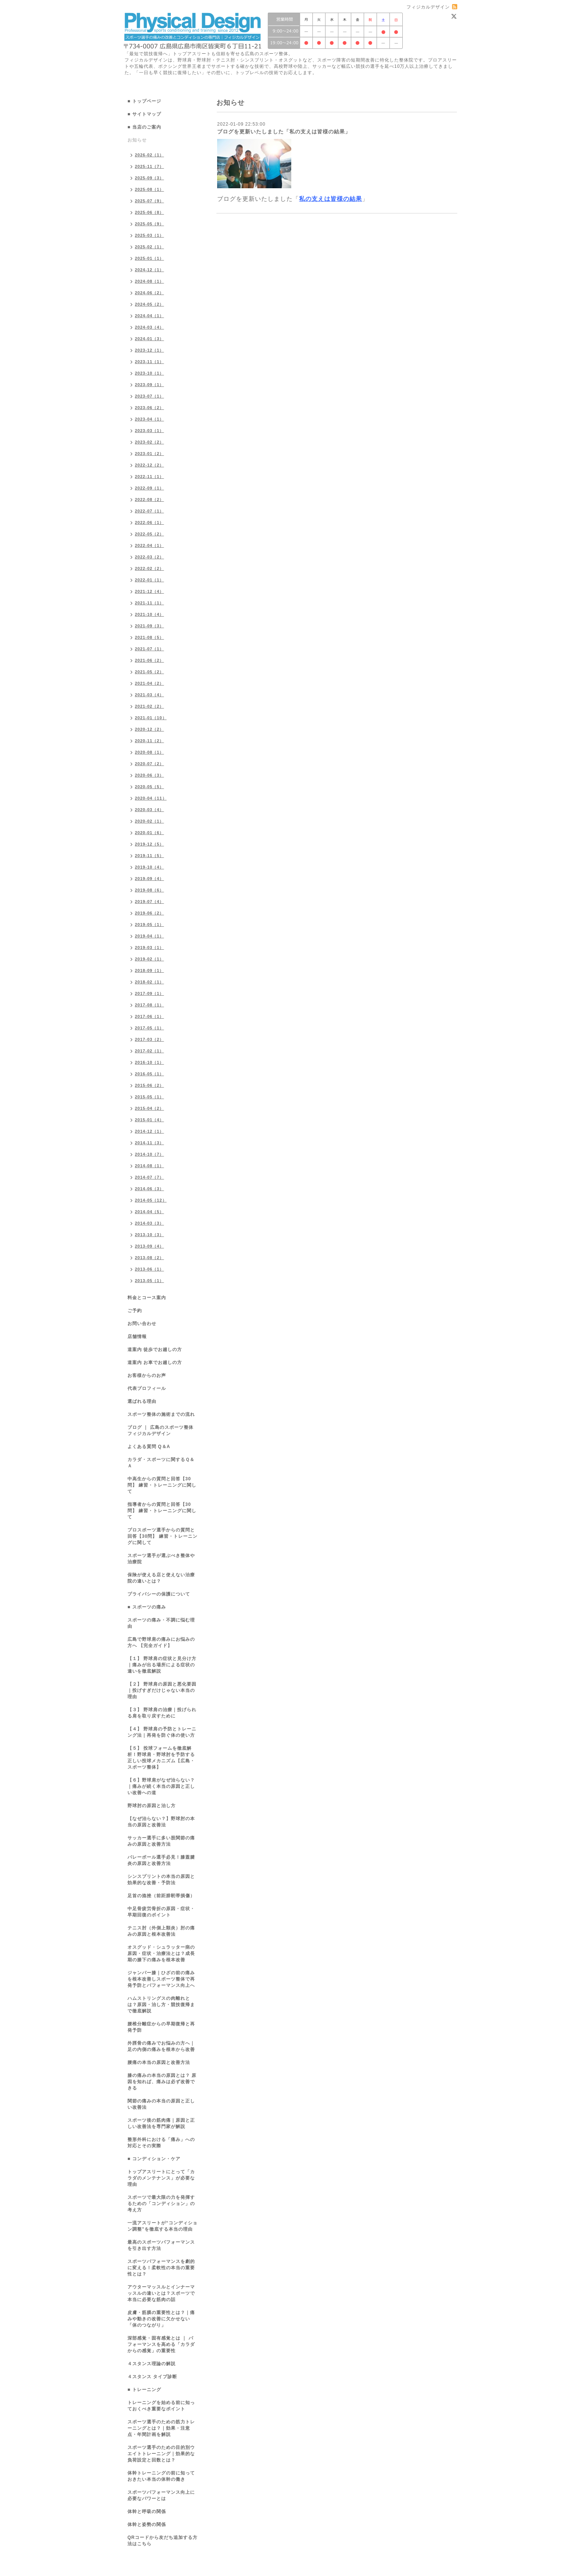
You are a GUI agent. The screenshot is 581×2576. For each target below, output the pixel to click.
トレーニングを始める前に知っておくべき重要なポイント (161, 2405)
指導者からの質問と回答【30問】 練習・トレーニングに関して (161, 1511)
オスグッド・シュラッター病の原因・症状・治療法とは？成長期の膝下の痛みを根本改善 (161, 1953)
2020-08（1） (149, 752)
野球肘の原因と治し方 (151, 1805)
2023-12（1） (149, 350)
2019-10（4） (149, 867)
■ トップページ (144, 101)
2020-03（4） (149, 809)
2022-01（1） (149, 580)
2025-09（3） (149, 178)
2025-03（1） (149, 235)
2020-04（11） (151, 798)
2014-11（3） (149, 1143)
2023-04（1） (149, 419)
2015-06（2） (149, 1085)
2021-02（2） (149, 706)
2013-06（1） (149, 1269)
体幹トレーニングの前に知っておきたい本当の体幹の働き (161, 2476)
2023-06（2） (149, 407)
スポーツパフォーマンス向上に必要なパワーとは (161, 2495)
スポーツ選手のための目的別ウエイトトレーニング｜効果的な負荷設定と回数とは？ (161, 2454)
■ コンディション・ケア (153, 2158)
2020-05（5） (149, 786)
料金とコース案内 (146, 1297)
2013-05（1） (149, 1280)
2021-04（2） (149, 683)
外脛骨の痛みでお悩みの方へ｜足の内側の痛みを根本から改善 (161, 2046)
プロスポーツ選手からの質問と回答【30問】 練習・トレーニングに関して (162, 1536)
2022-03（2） (149, 557)
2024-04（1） (149, 315)
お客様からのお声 (146, 1375)
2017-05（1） (149, 1028)
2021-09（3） (149, 626)
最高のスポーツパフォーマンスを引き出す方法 (161, 2245)
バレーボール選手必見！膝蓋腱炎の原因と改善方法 (161, 1860)
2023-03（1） (149, 430)
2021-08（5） (149, 637)
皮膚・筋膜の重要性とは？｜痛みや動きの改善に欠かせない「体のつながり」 (161, 2319)
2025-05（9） (149, 224)
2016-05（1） (149, 1074)
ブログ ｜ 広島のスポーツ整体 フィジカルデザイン (160, 1430)
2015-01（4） (149, 1120)
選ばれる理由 (141, 1401)
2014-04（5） (149, 1211)
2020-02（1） (149, 821)
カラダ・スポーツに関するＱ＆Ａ (161, 1462)
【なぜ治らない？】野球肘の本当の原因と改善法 (161, 1822)
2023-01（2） (149, 453)
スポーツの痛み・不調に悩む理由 (161, 1623)
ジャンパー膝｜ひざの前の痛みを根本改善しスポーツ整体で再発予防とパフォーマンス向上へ (161, 1979)
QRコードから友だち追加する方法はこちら (162, 2540)
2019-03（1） (149, 947)
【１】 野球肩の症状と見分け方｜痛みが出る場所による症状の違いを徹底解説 (161, 1665)
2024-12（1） (149, 270)
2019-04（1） (149, 936)
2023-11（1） (149, 361)
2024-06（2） (149, 293)
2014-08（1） (149, 1165)
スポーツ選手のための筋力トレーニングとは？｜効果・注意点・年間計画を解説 (161, 2428)
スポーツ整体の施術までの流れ (161, 1414)
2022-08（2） (149, 499)
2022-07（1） (149, 511)
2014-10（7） (149, 1154)
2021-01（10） (151, 718)
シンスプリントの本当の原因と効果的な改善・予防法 (161, 1879)
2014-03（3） (149, 1223)
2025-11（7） (149, 166)
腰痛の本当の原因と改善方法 (158, 2062)
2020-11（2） (149, 740)
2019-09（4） (149, 878)
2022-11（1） (149, 476)
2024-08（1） (149, 281)
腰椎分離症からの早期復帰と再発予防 (161, 2027)
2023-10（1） (149, 373)
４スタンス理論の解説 (151, 2363)
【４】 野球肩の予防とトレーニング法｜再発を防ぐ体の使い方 (161, 1732)
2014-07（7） (149, 1177)
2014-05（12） (151, 1200)
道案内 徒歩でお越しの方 (154, 1349)
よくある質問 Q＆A (148, 1446)
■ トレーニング (144, 2389)
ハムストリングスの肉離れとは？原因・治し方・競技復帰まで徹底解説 (161, 2005)
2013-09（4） (149, 1246)
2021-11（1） (149, 603)
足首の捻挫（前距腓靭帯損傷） (161, 1895)
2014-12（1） (149, 1131)
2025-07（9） (149, 201)
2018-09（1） (149, 970)
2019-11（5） (149, 855)
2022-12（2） (149, 465)
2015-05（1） (149, 1097)
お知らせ (137, 140)
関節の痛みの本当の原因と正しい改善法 (161, 2104)
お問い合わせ (141, 1323)
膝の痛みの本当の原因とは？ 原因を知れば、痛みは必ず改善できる (161, 2082)
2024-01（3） (149, 338)
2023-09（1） (149, 384)
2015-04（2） (149, 1108)
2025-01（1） (149, 258)
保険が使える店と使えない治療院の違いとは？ (161, 1578)
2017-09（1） (149, 993)
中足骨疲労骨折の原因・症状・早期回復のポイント (161, 1912)
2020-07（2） (149, 763)
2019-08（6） (149, 890)
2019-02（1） (149, 959)
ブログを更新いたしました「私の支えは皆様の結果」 (284, 132)
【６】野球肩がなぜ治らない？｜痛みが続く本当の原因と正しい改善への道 (161, 1786)
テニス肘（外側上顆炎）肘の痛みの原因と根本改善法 (161, 1931)
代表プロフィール (146, 1388)
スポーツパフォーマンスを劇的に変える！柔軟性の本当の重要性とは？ (161, 2268)
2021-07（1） (149, 649)
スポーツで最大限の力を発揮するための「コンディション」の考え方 (161, 2203)
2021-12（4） (149, 591)
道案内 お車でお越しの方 (154, 1362)
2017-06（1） (149, 1016)
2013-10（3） (149, 1234)
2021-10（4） (149, 614)
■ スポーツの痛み (146, 1607)
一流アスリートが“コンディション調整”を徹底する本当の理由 (162, 2226)
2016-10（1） (149, 1062)
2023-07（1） (149, 396)
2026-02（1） (149, 155)
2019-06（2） (149, 913)
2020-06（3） (149, 775)
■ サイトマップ (144, 114)
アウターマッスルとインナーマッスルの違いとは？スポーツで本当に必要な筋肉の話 (161, 2293)
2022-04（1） (149, 545)
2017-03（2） (149, 1039)
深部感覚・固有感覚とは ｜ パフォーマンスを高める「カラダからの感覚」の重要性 (161, 2344)
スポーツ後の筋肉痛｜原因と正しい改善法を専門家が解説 (161, 2123)
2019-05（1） (149, 924)
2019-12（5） (149, 844)
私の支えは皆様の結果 (330, 199)
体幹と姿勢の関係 (146, 2524)
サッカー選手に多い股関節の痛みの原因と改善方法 (161, 1841)
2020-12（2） (149, 729)
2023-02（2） (149, 442)
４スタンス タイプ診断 (152, 2376)
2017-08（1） (149, 1005)
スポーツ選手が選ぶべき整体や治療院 (161, 1558)
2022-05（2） (149, 534)
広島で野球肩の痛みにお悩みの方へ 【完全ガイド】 (161, 1642)
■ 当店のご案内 (144, 127)
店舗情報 (137, 1336)
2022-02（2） (149, 568)
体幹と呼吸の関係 (146, 2511)
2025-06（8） (149, 212)
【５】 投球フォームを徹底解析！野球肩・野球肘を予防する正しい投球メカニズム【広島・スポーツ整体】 (161, 1758)
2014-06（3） (149, 1188)
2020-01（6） (149, 832)
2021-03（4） (149, 695)
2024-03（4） (149, 327)
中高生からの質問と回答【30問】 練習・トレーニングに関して (161, 1485)
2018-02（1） (149, 982)
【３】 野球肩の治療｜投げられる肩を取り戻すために (161, 1713)
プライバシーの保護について (158, 1594)
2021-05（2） (149, 672)
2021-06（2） (149, 660)
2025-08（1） (149, 189)
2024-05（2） (149, 304)
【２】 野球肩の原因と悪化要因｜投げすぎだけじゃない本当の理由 (161, 1690)
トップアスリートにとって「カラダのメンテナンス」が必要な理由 (161, 2178)
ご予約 (134, 1310)
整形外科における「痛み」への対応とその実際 (161, 2142)
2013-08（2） (149, 1257)
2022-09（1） (149, 488)
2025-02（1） (149, 247)
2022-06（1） (149, 522)
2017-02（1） (149, 1051)
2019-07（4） (149, 901)
